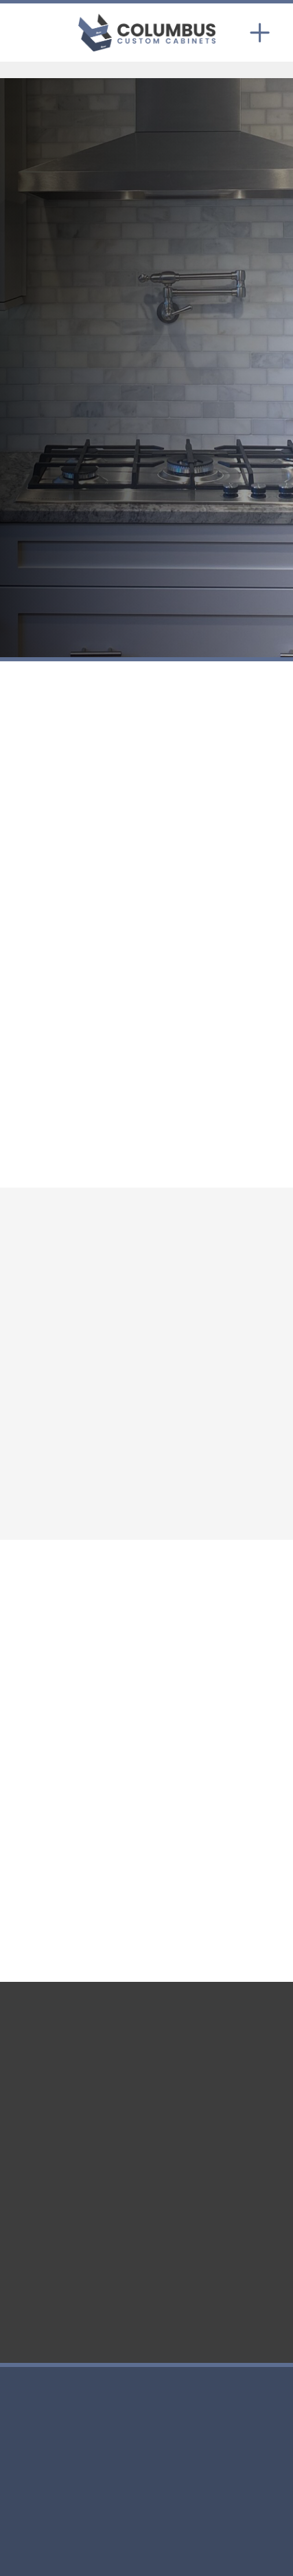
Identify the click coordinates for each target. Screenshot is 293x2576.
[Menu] (260, 32)
